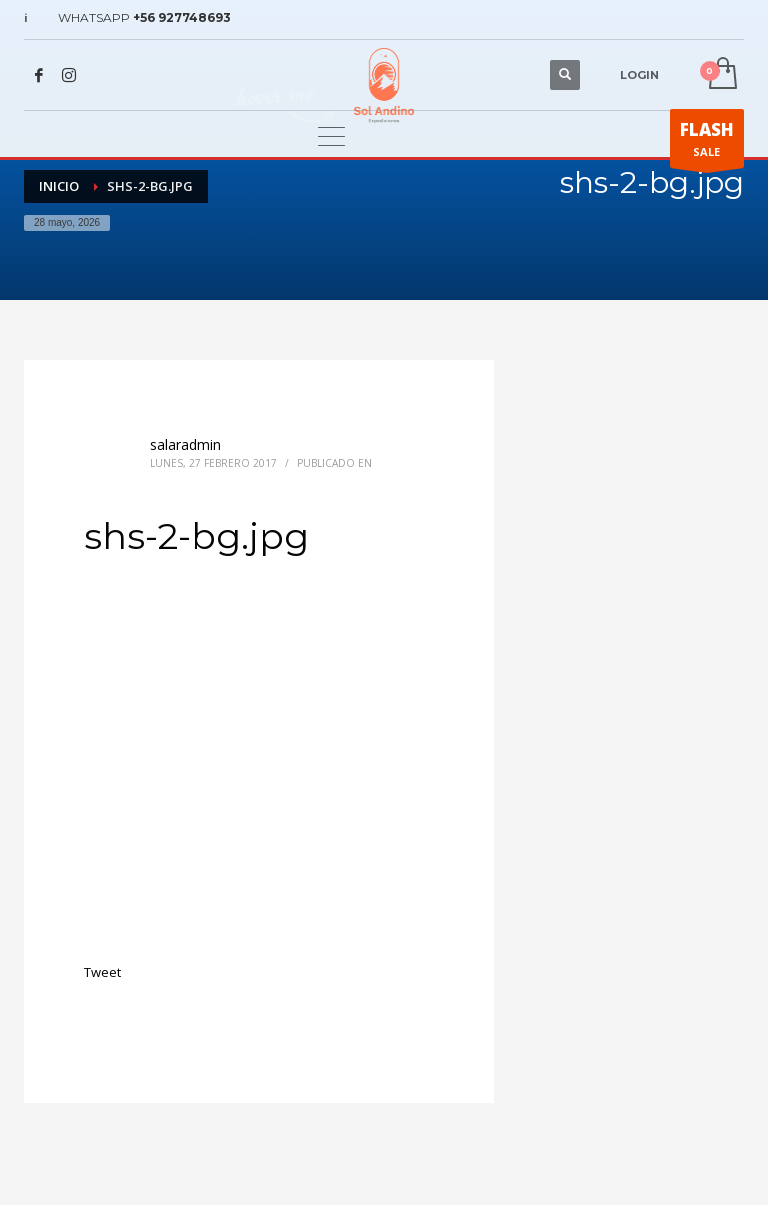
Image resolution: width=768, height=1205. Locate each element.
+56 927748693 (182, 17)
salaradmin (185, 444)
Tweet (102, 972)
